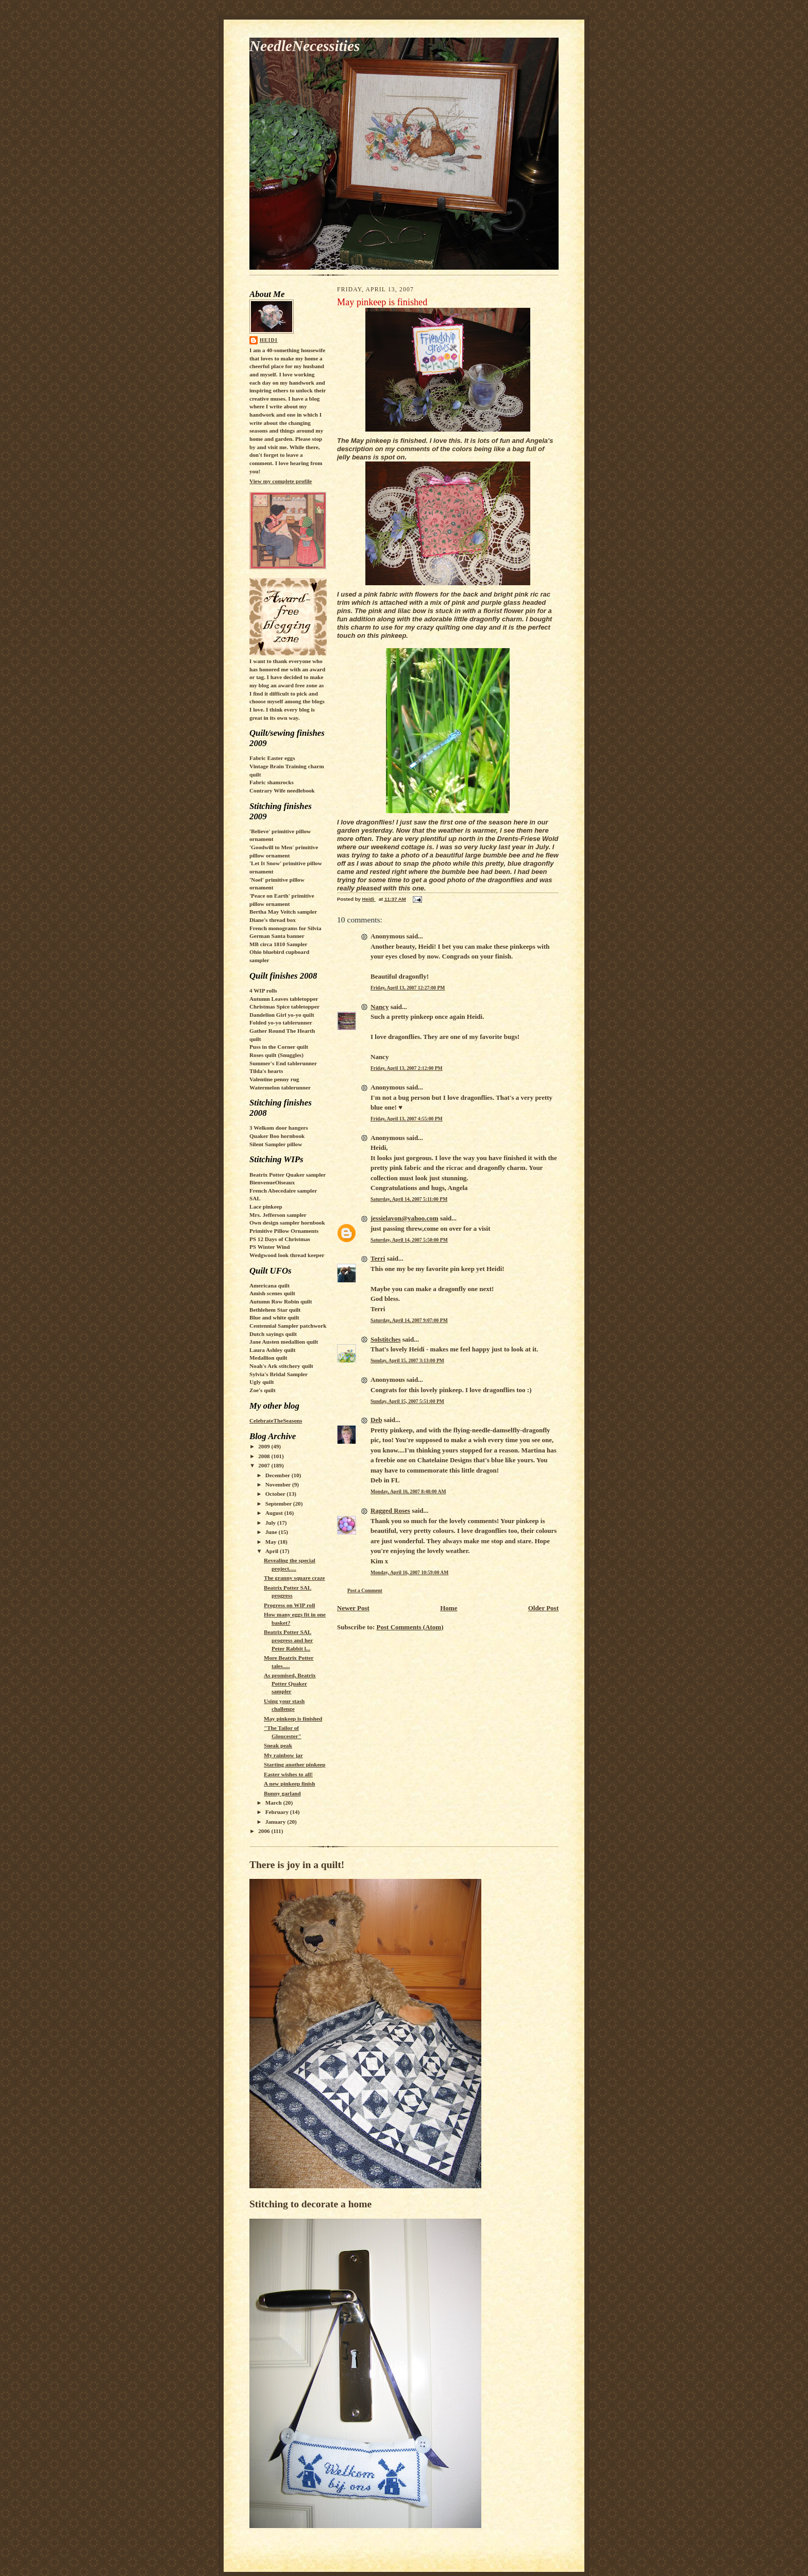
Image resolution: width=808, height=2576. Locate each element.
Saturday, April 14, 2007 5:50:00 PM (409, 1240)
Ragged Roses (390, 1510)
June (272, 1532)
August (274, 1513)
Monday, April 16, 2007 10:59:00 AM (409, 1572)
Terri (378, 1258)
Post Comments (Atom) (410, 1627)
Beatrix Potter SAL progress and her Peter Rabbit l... (288, 1640)
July (271, 1523)
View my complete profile (280, 481)
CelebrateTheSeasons (275, 1420)
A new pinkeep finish (289, 1783)
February (277, 1812)
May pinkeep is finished (293, 1718)
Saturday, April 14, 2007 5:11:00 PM (409, 1199)
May (271, 1542)
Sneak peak (278, 1745)
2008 (264, 1456)
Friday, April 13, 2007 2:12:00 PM (407, 1068)
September (279, 1503)
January (276, 1822)
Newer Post (353, 1608)
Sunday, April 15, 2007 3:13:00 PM (407, 1360)
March (274, 1802)
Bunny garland (282, 1793)
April (272, 1551)
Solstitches (386, 1339)
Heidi (269, 340)
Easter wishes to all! (288, 1774)
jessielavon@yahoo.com (405, 1218)
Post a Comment (364, 1590)
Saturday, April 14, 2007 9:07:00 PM (409, 1320)
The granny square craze (294, 1578)
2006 (264, 1831)
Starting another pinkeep (295, 1764)
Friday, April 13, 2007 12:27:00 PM (408, 987)
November (278, 1484)
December (278, 1475)
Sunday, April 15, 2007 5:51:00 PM (407, 1401)
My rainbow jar (283, 1755)
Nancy (380, 1007)
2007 (264, 1465)
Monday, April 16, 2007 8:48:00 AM (408, 1491)
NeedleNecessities (304, 46)
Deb (376, 1420)
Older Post (543, 1608)
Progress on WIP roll (289, 1605)
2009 (264, 1446)
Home (448, 1608)
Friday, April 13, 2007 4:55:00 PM (407, 1118)
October (276, 1494)
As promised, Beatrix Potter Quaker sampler (290, 1683)
